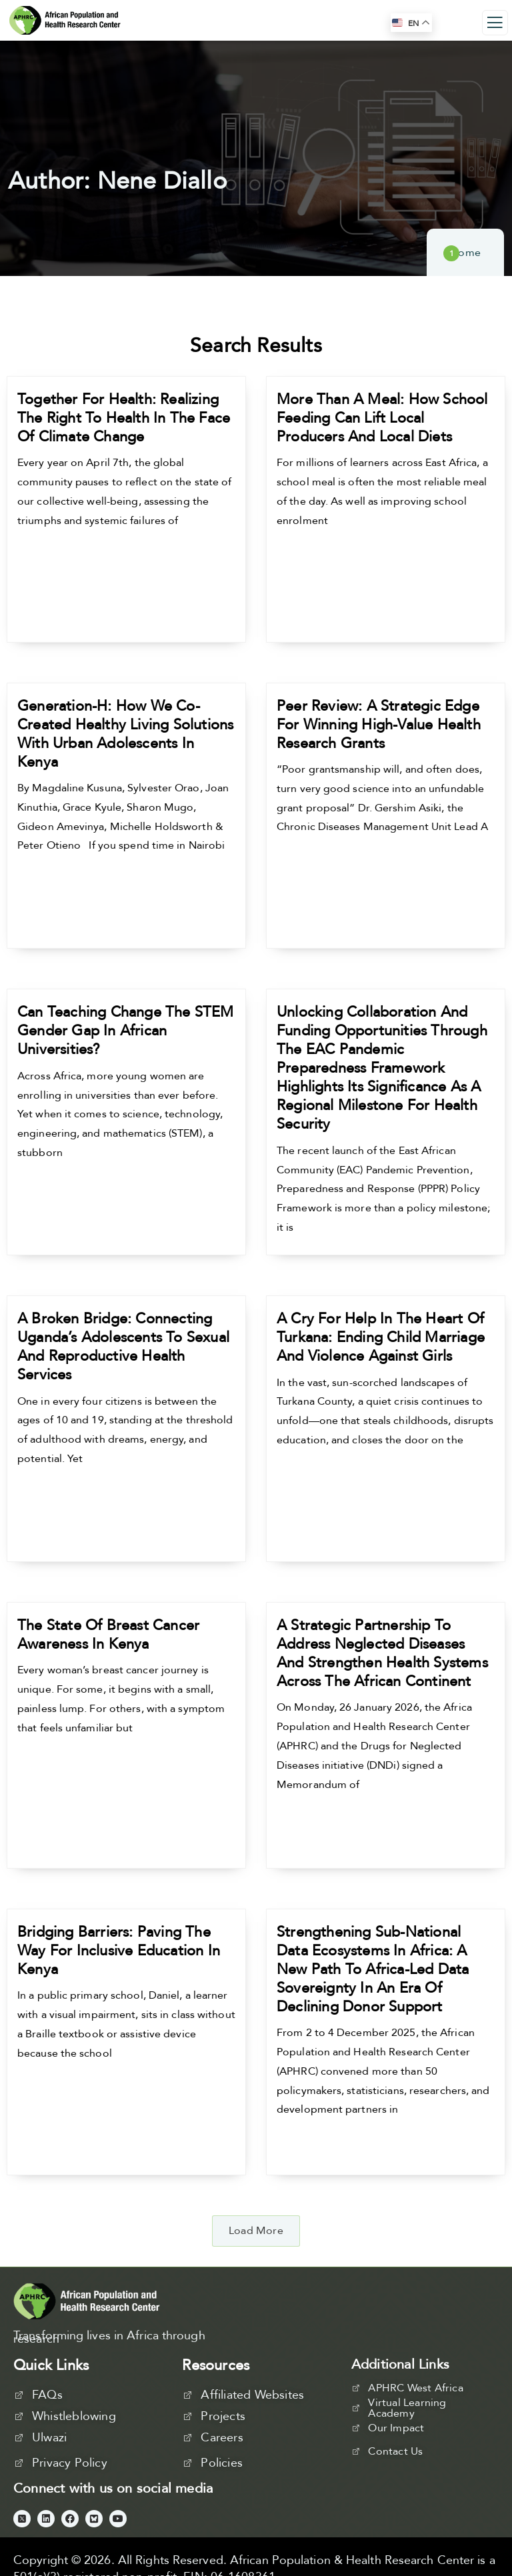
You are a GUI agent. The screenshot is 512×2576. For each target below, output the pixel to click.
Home (465, 252)
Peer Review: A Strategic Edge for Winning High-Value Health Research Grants (379, 724)
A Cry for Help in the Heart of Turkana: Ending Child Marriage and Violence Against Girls (381, 1337)
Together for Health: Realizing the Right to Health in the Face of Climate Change (123, 418)
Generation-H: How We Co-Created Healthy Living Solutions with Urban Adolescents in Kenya (125, 734)
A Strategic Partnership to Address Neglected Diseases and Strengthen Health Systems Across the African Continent (382, 1653)
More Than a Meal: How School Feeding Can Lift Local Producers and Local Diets (382, 418)
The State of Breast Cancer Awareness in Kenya (108, 1634)
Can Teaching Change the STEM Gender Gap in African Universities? (125, 1030)
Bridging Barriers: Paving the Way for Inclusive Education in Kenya (118, 1950)
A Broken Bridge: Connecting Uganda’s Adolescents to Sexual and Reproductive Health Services (123, 1347)
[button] (256, 2231)
